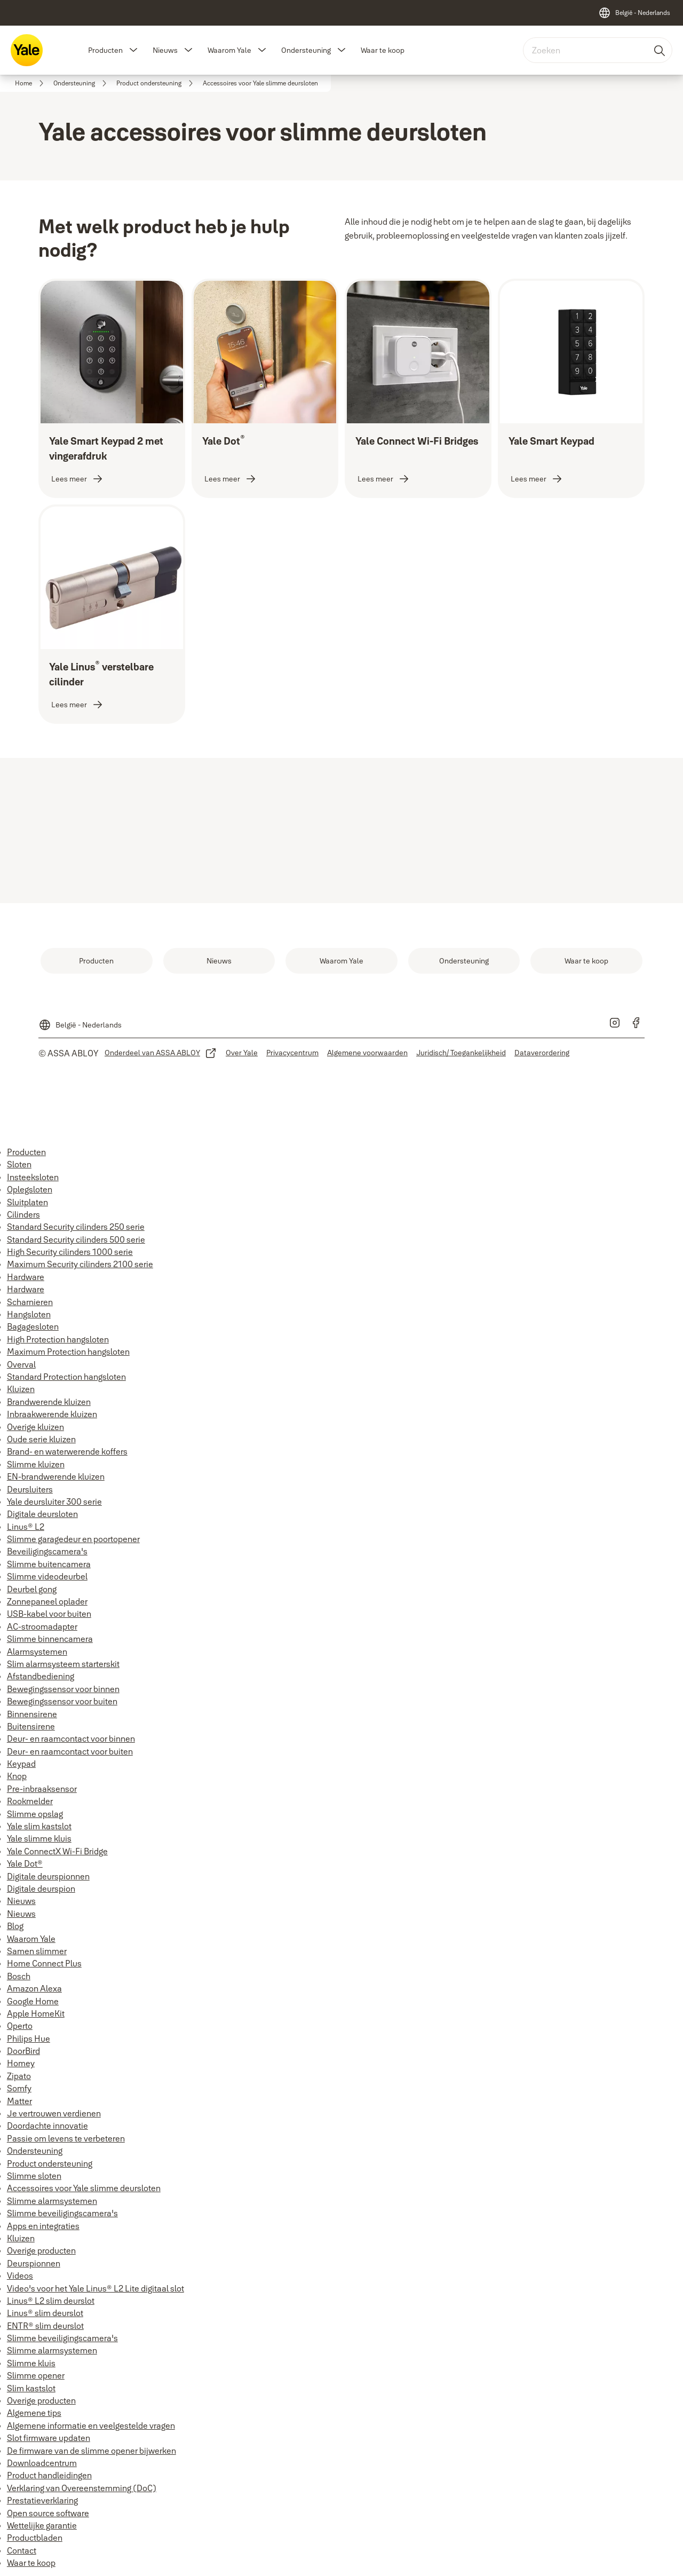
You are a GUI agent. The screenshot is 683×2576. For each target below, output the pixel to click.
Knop (17, 1776)
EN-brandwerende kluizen (56, 1476)
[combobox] (597, 50)
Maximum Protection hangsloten (68, 1351)
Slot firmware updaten (48, 2437)
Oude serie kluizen (41, 1439)
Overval (21, 1364)
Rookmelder (30, 1801)
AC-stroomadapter (42, 1626)
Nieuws (165, 50)
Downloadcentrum (42, 2463)
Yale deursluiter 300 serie (54, 1501)
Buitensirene (31, 1726)
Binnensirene (32, 1714)
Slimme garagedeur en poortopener (73, 1539)
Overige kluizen (35, 1426)
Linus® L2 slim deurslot (50, 2300)
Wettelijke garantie (42, 2525)
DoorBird (23, 2050)
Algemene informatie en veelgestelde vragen (91, 2425)
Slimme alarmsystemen (52, 2200)
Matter (19, 2101)
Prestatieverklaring (42, 2500)
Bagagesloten (33, 1326)
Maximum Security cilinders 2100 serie (80, 1264)
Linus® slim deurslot (45, 2313)
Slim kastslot (31, 2388)
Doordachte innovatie (47, 2125)
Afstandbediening (40, 1676)
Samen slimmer (37, 1951)
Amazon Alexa (34, 1988)
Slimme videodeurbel (47, 1576)
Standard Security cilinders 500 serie (76, 1239)
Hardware (25, 1276)
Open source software (48, 2513)
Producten (105, 50)
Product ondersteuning (49, 2163)
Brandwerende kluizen (49, 1401)
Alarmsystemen (37, 1651)
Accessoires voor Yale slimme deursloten (84, 2188)
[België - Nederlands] (634, 12)
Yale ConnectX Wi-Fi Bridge (57, 1851)
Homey (21, 2063)
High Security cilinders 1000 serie (70, 1251)
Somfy (19, 2088)
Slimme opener (36, 2375)
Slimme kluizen (36, 1464)
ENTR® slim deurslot (45, 2325)
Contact (21, 2550)
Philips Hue (28, 2038)
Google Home (33, 2001)
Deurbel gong (32, 1589)
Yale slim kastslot (39, 1826)
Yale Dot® (25, 1863)
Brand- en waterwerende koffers (67, 1451)
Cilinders (23, 1214)
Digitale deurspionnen (48, 1876)
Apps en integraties (43, 2226)
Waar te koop (382, 50)
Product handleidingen (49, 2475)
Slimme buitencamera (49, 1564)
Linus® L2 (25, 1526)
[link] (31, 83)
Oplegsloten (29, 1189)
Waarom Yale (229, 50)
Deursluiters (30, 1489)
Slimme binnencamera (50, 1638)
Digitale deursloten (42, 1513)
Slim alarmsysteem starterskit (63, 1663)
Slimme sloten (34, 2175)
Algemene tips (34, 2412)
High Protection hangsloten (58, 1339)
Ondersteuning (306, 50)
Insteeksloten (33, 1177)
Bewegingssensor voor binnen (63, 1689)
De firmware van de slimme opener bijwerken (91, 2450)
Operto (20, 2025)
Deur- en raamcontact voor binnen (71, 1738)
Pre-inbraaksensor (42, 1788)
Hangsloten (29, 1314)
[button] (133, 50)
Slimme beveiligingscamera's (62, 2213)
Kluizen (21, 1389)
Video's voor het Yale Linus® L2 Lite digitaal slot (95, 2288)
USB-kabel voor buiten (49, 1613)
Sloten (19, 1164)
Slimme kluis (31, 2363)
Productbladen (34, 2537)
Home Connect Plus (44, 1963)
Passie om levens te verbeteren (66, 2138)
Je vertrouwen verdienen (54, 2113)
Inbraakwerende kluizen (52, 1414)
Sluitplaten (27, 1202)
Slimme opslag (35, 1813)
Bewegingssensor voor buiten (62, 1701)
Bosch (18, 1976)
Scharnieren (30, 1302)
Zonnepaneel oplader (47, 1601)
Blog (15, 1926)
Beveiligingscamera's (47, 1551)
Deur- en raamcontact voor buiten (70, 1751)
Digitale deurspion (41, 1888)
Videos (20, 2275)
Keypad (21, 1763)
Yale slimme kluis (39, 1838)
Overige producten (41, 2250)
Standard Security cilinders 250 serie (76, 1226)
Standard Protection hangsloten (66, 1376)
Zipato (19, 2076)
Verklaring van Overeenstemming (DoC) (81, 2488)
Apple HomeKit (36, 2013)
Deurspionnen (33, 2263)
